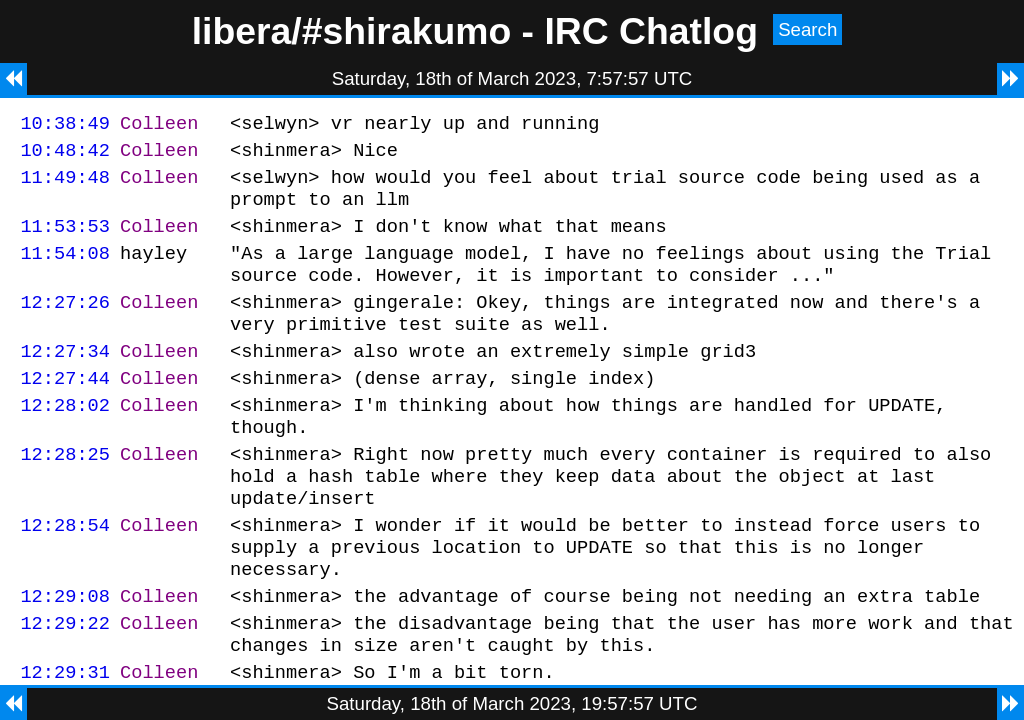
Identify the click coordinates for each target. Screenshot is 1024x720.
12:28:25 (65, 495)
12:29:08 (65, 655)
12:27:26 (65, 325)
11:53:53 (65, 240)
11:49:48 (65, 185)
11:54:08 (65, 270)
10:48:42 (65, 155)
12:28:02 (65, 440)
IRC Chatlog (651, 31)
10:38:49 (65, 125)
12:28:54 (65, 575)
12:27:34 (65, 380)
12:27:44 (65, 410)
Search (807, 29)
